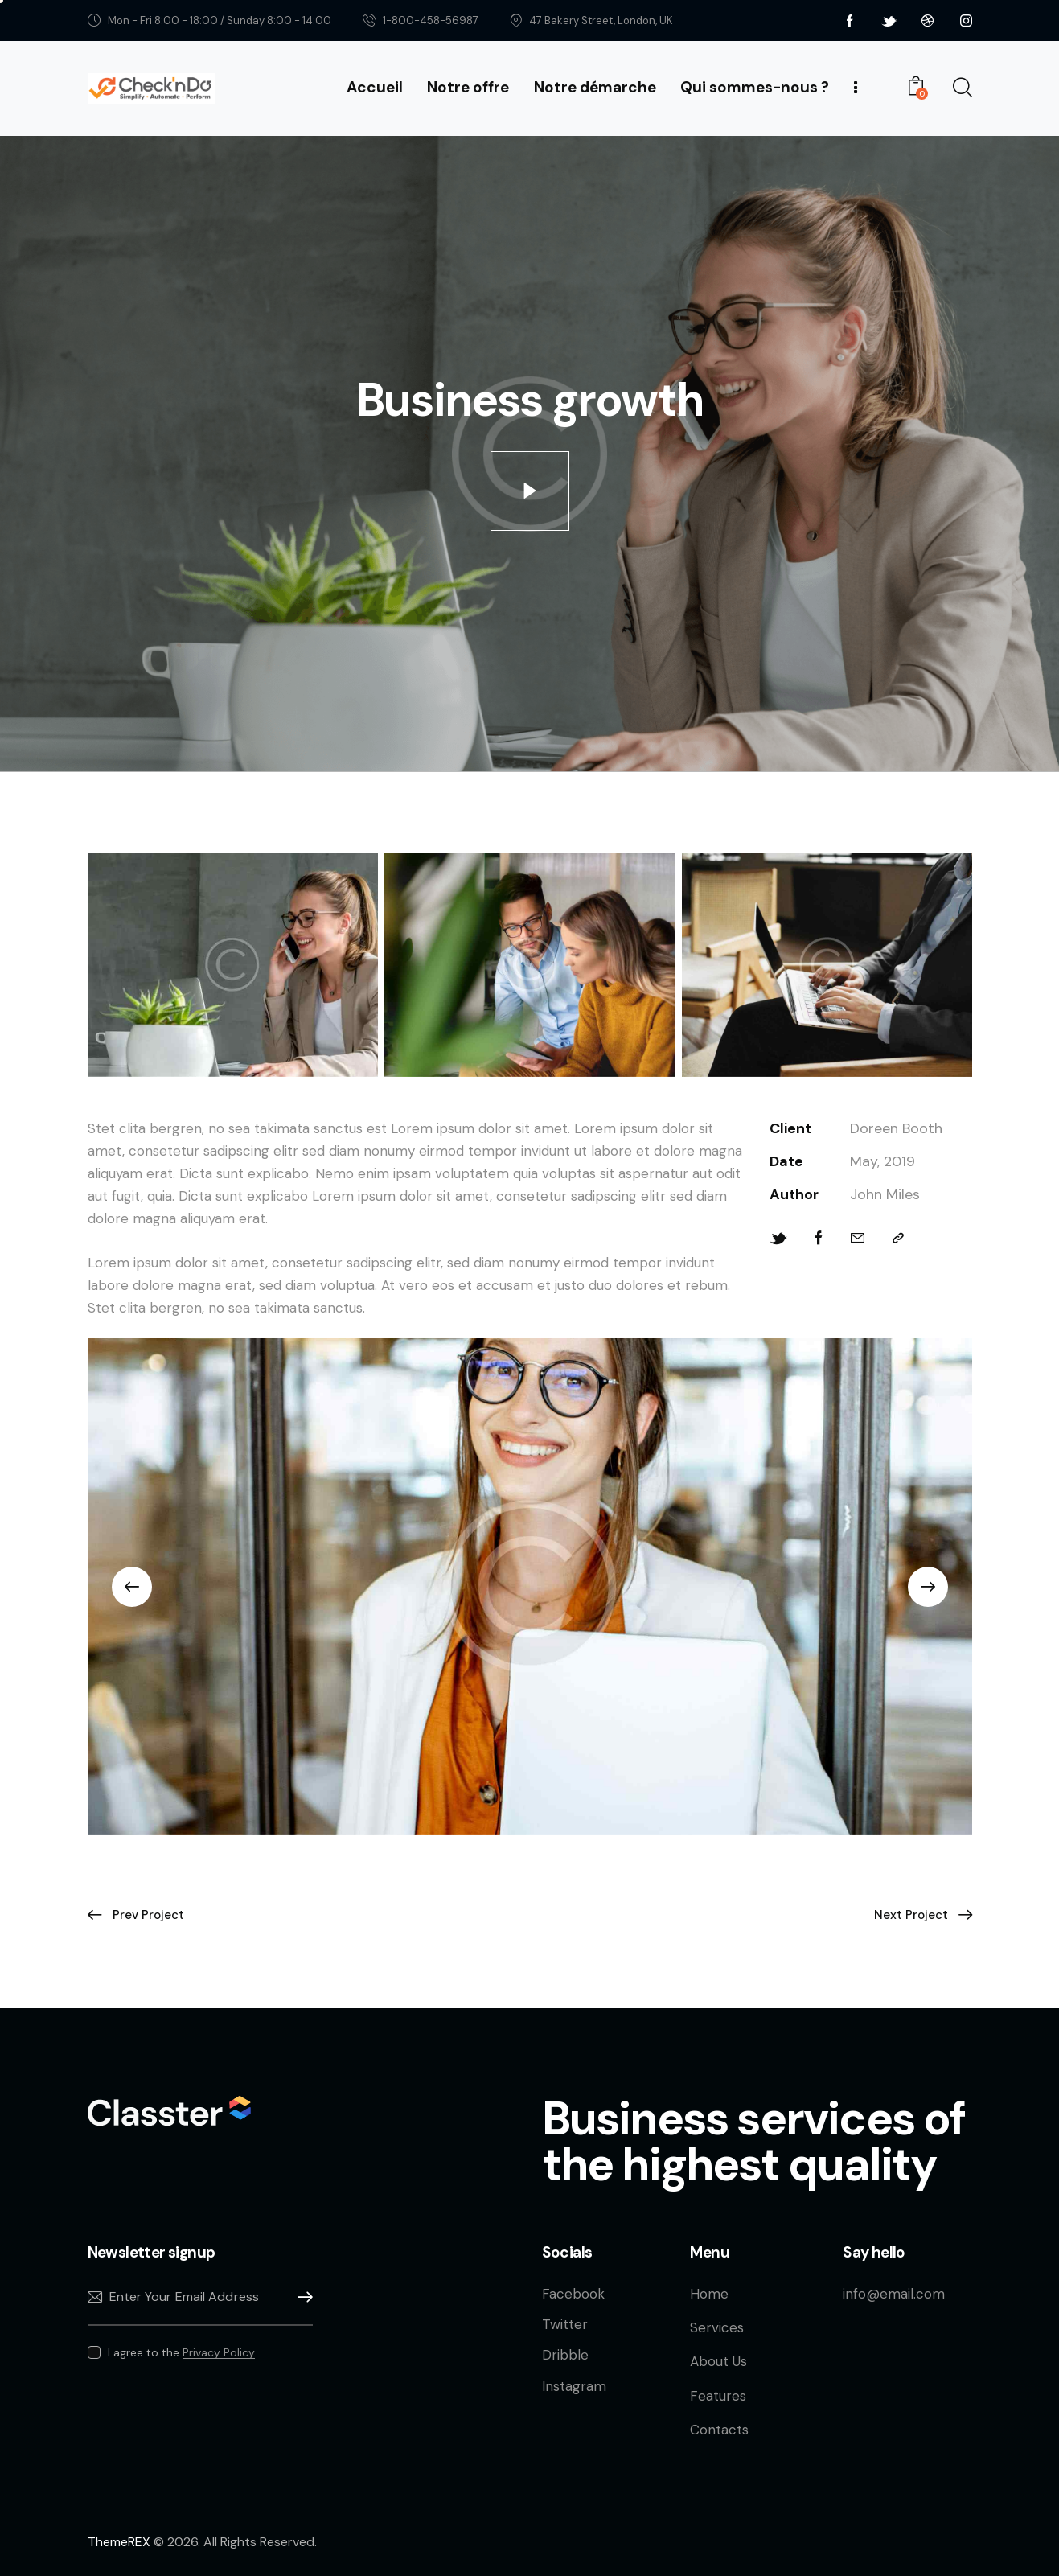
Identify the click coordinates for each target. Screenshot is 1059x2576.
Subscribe (301, 2297)
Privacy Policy (219, 2353)
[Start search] (961, 88)
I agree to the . (182, 2352)
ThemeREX (119, 2541)
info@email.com (894, 2294)
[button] (132, 1587)
